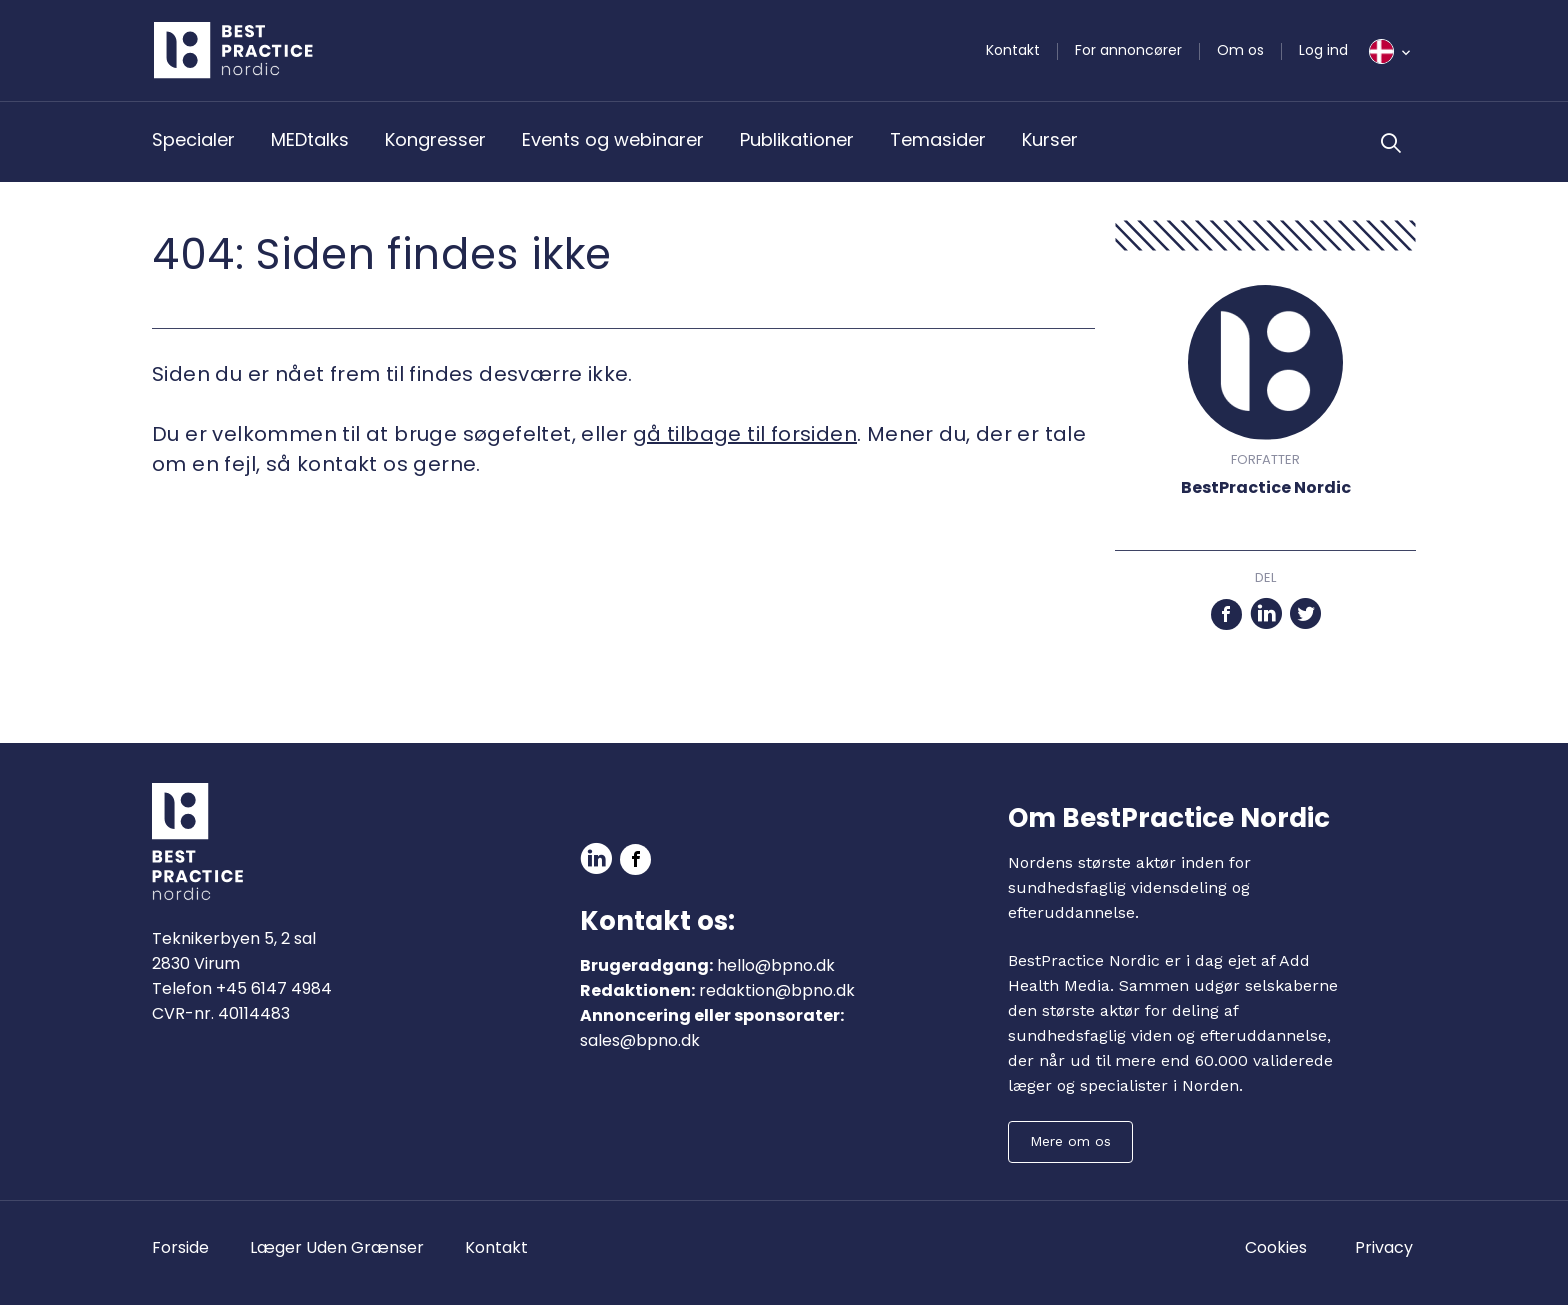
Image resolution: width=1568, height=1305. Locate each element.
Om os (1240, 50)
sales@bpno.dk (640, 1040)
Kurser (1050, 139)
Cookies (1276, 1247)
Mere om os (1070, 1141)
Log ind (1323, 50)
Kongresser (435, 139)
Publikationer (797, 139)
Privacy (1384, 1247)
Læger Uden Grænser (337, 1247)
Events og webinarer (613, 139)
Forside (180, 1247)
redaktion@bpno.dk (777, 990)
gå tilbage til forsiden (745, 434)
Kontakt (1013, 50)
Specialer (193, 139)
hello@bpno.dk (776, 965)
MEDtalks (310, 139)
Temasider (938, 139)
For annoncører (1128, 50)
